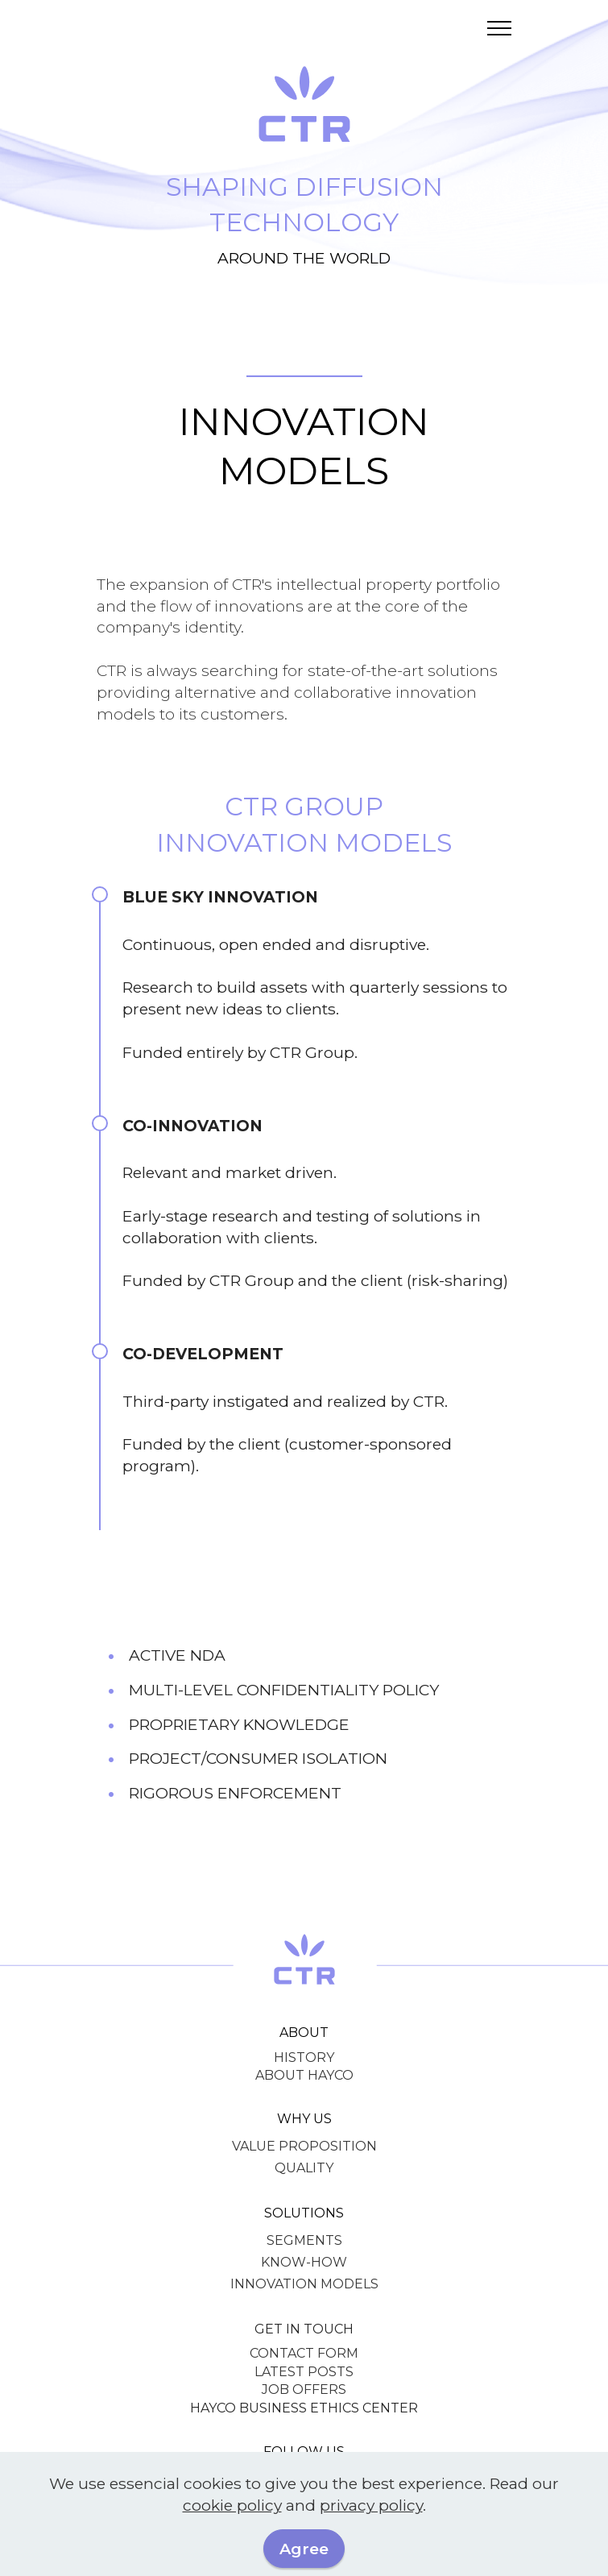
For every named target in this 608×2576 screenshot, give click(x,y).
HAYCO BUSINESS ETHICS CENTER (304, 2408)
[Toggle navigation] (499, 28)
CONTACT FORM (304, 2353)
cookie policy (232, 2505)
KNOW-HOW (304, 2262)
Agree (304, 2548)
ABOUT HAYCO (304, 2075)
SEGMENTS (304, 2240)
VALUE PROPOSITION (304, 2146)
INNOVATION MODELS (304, 2284)
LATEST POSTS (304, 2371)
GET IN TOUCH (304, 2329)
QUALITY (304, 2168)
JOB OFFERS (304, 2389)
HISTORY (304, 2057)
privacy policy (371, 2505)
